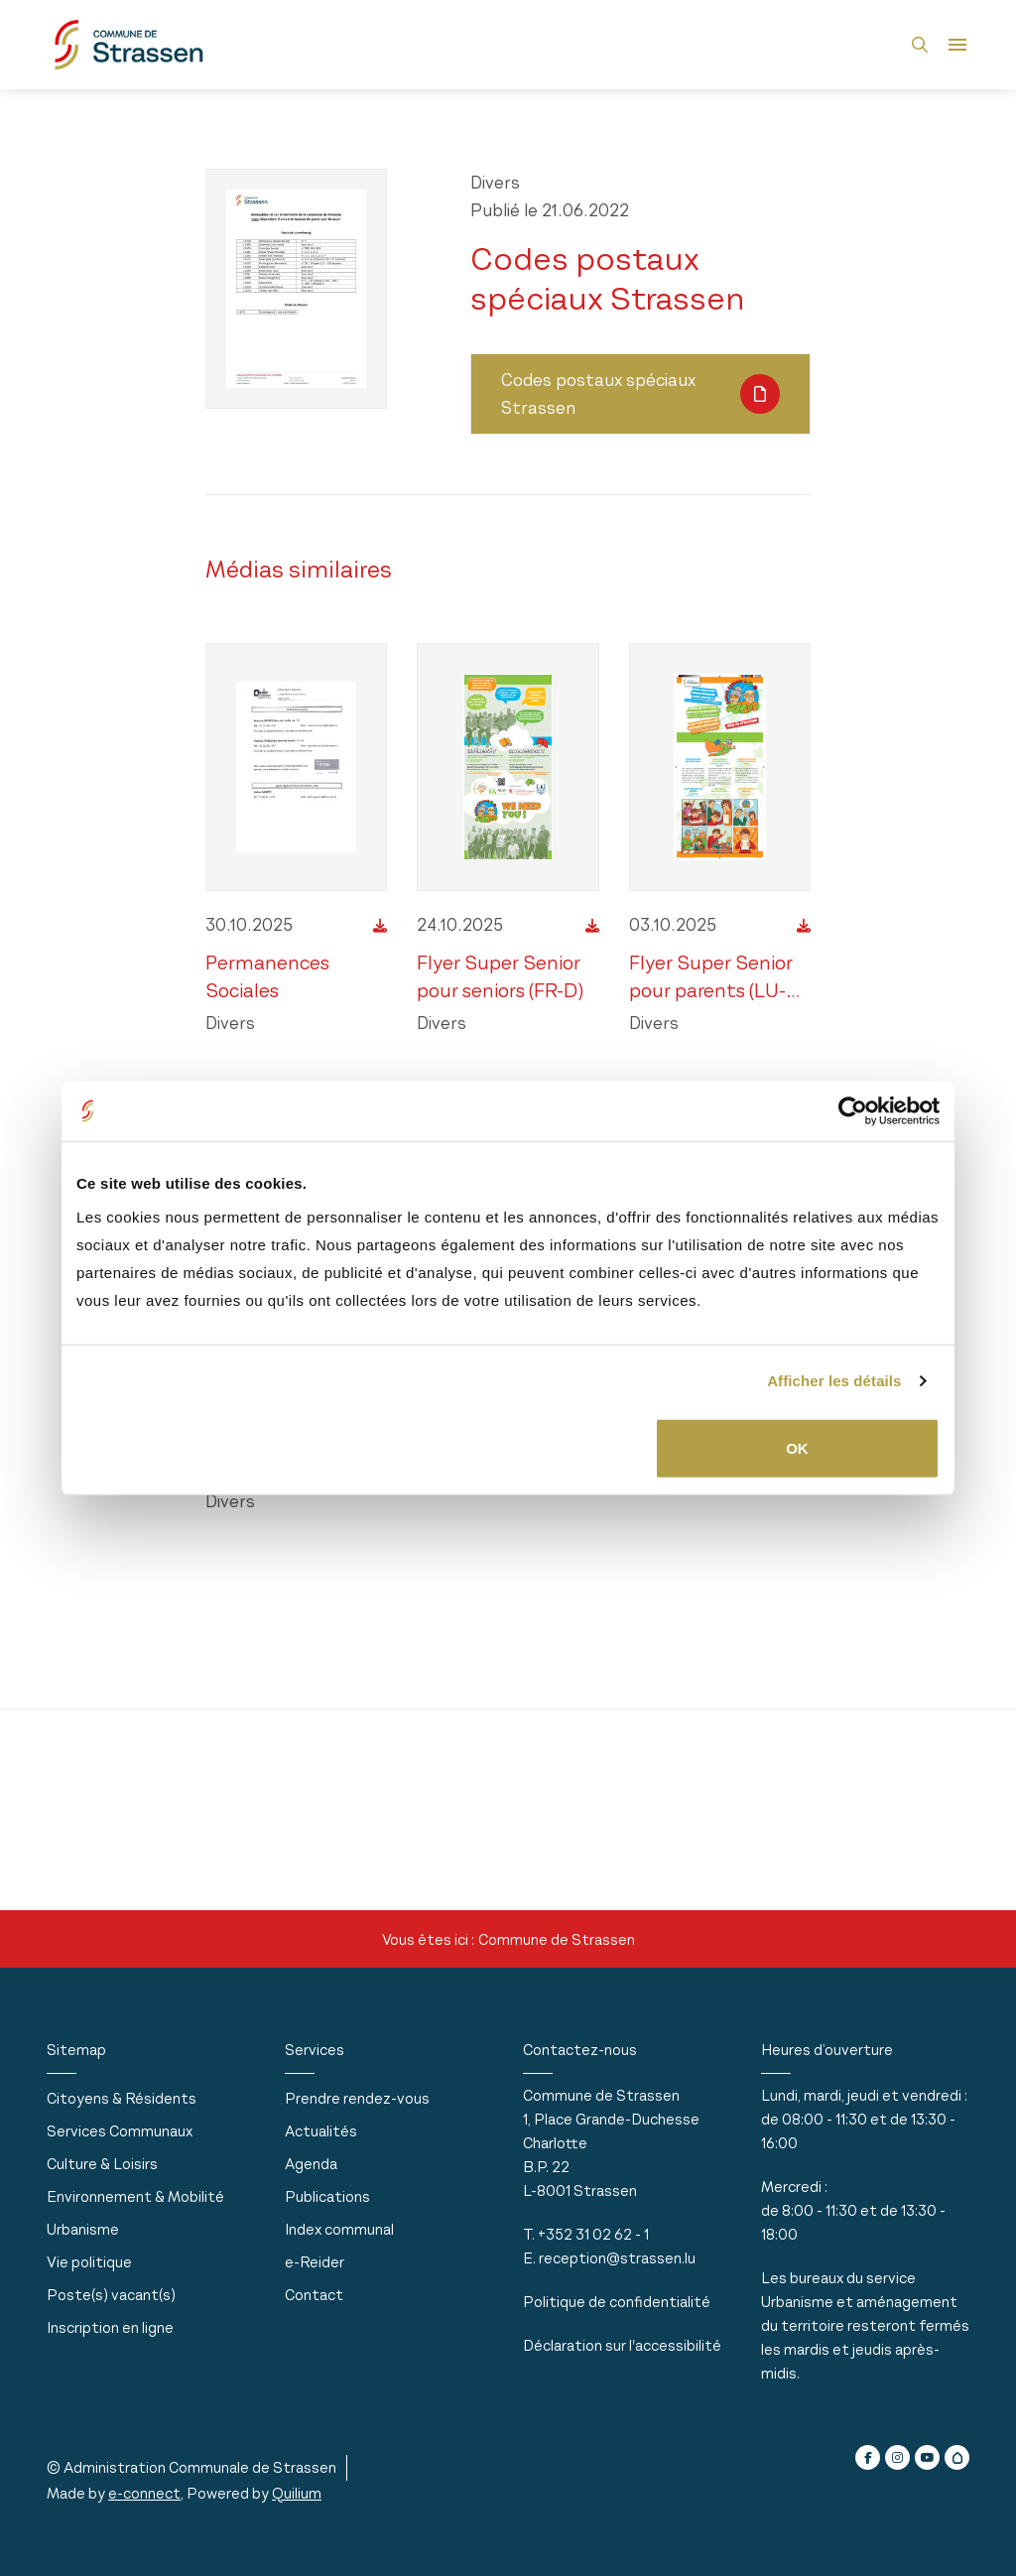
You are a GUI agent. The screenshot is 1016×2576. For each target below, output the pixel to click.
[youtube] (927, 2457)
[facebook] (867, 2457)
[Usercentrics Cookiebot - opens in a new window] (853, 1111)
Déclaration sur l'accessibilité (622, 2345)
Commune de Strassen (556, 1939)
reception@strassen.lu (617, 2258)
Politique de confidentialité (616, 2301)
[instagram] (897, 2457)
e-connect (144, 2493)
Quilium (296, 2493)
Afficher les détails (834, 1380)
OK (797, 1447)
